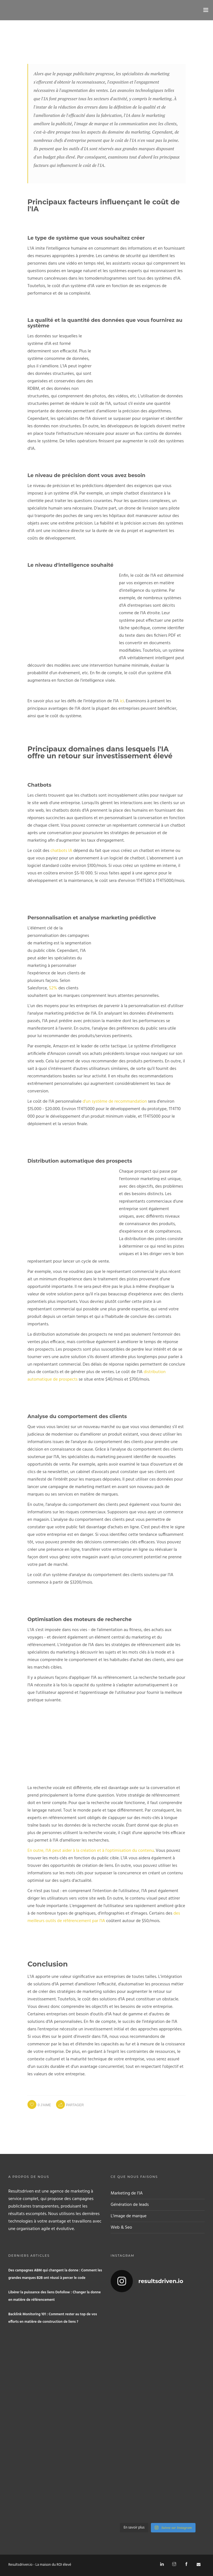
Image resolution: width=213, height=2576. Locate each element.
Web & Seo (121, 2227)
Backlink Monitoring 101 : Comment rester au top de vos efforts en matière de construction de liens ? (52, 2318)
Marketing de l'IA (127, 2193)
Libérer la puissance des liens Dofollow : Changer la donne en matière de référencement (54, 2296)
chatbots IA (61, 850)
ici (122, 701)
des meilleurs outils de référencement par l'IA (103, 1917)
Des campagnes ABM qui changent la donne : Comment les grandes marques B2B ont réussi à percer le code (55, 2274)
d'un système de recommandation (115, 1101)
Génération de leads (130, 2204)
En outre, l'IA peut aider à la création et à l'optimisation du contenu (90, 1850)
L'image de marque (128, 2216)
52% (53, 988)
